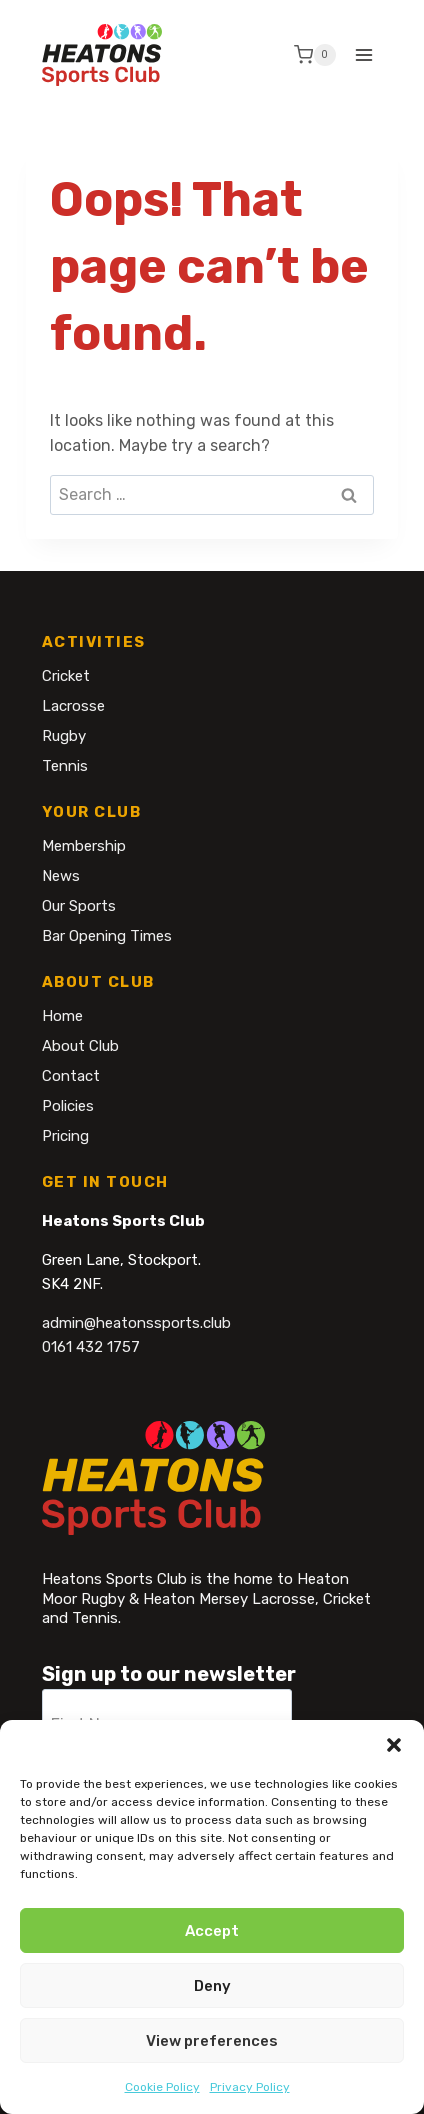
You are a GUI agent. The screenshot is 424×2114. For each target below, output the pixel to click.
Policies (68, 1106)
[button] (394, 1745)
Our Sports (79, 906)
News (61, 876)
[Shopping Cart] (315, 55)
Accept (212, 1931)
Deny (212, 1986)
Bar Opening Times (107, 936)
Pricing (65, 1136)
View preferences (212, 2041)
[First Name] (167, 1717)
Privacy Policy (250, 2087)
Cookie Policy (162, 2087)
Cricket (66, 676)
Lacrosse (73, 706)
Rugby (64, 736)
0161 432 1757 (91, 1347)
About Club (80, 1046)
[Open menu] (364, 54)
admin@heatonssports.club (136, 1323)
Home (62, 1016)
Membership (84, 846)
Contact (71, 1076)
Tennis (65, 766)
